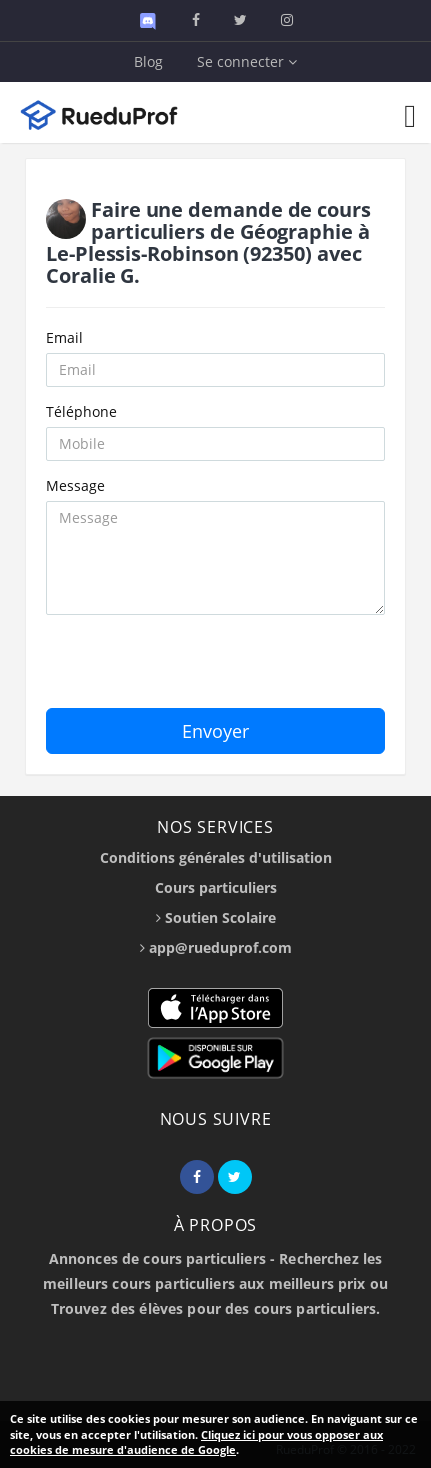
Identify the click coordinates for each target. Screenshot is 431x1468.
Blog (148, 61)
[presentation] (198, 669)
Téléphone (81, 411)
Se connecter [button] (247, 61)
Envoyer (215, 731)
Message (75, 485)
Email (64, 337)
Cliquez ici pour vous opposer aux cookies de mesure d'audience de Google (196, 1442)
